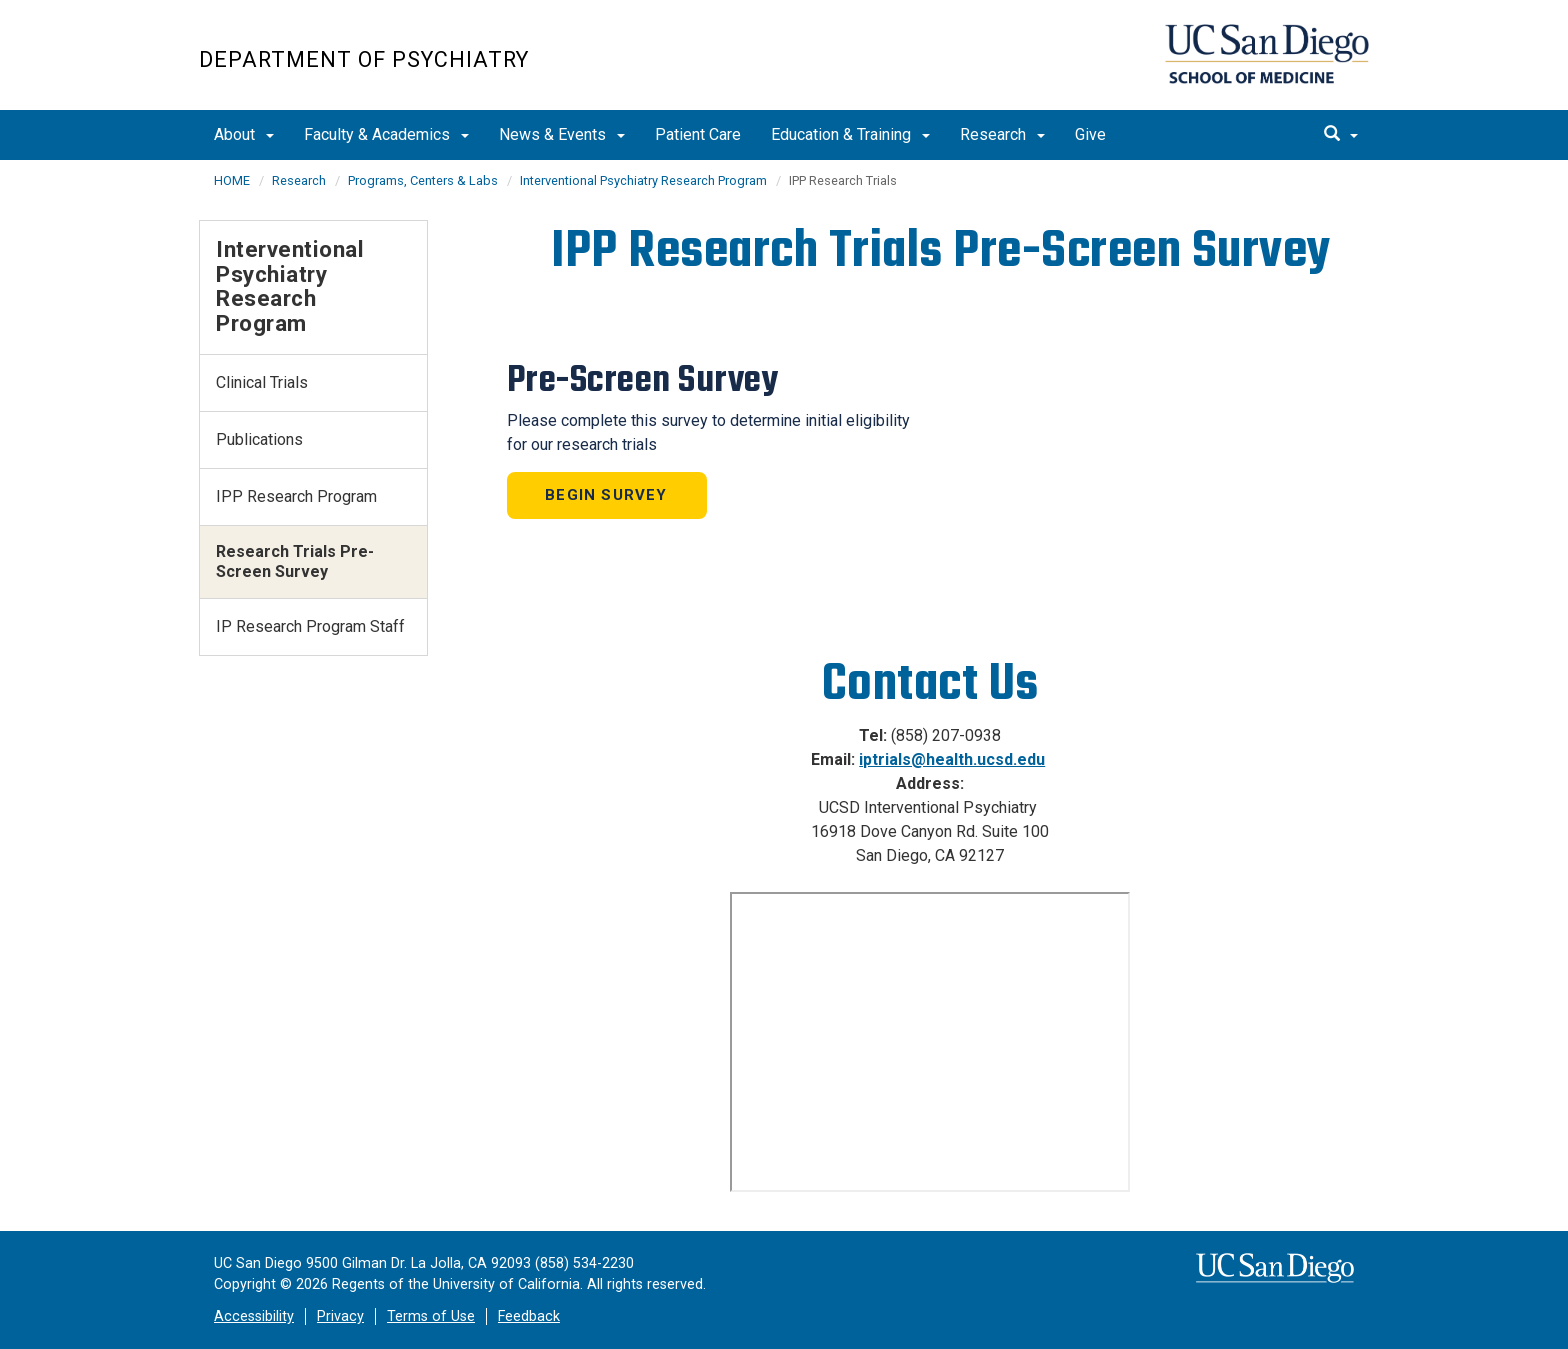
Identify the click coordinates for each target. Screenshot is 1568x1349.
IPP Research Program (296, 496)
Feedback (529, 1316)
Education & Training (850, 134)
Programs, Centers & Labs (423, 180)
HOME (232, 180)
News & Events (562, 134)
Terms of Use (431, 1316)
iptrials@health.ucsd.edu (952, 759)
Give (1090, 134)
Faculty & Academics (386, 134)
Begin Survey (606, 495)
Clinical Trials (262, 382)
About (244, 134)
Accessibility (254, 1316)
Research (1002, 134)
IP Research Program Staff (310, 626)
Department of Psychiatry (364, 59)
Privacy (340, 1316)
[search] (1341, 135)
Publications (259, 439)
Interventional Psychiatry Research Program (643, 180)
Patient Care (698, 134)
